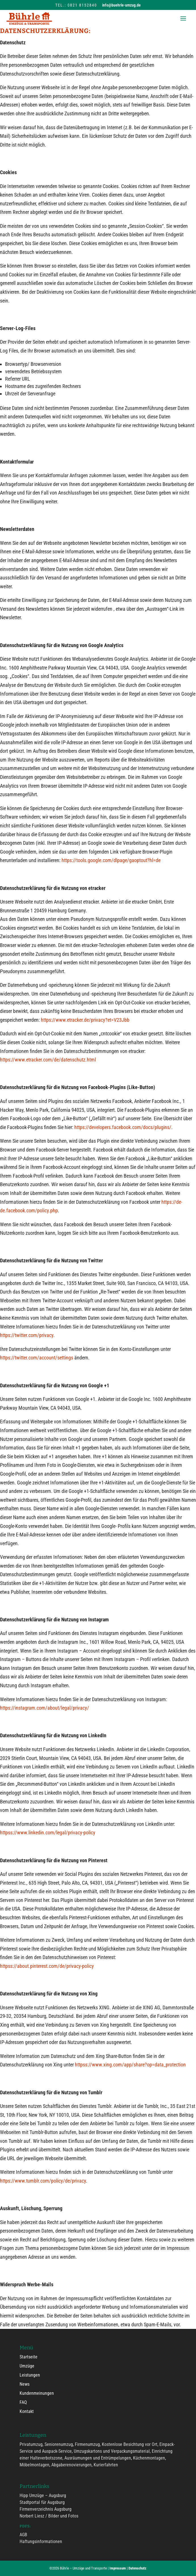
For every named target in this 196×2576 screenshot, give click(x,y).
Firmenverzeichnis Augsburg (45, 2509)
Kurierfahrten (106, 2464)
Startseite (28, 2357)
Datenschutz (137, 2568)
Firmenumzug (87, 2444)
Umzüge (27, 2366)
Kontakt (27, 2411)
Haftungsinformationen (41, 2541)
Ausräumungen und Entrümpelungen (97, 2458)
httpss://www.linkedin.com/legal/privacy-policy (47, 1832)
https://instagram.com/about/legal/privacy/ (44, 1708)
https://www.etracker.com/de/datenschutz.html (48, 1060)
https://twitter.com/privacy (26, 1335)
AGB (23, 2534)
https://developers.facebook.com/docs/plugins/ (122, 1127)
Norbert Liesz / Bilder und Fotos (49, 2516)
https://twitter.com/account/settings (36, 1358)
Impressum (117, 2568)
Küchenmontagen (149, 2458)
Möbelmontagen (34, 2464)
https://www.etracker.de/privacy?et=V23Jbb (85, 1020)
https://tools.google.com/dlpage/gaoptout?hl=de (111, 860)
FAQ (23, 2402)
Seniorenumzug (59, 2444)
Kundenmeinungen (37, 2393)
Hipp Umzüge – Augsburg (43, 2495)
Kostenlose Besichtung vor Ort (129, 2444)
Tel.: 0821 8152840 (76, 5)
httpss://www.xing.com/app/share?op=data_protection (130, 2065)
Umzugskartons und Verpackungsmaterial (112, 2451)
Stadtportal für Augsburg (42, 2502)
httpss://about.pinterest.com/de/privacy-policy (47, 1966)
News (24, 2384)
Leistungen (30, 2375)
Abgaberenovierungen (71, 2464)
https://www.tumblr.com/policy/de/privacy (43, 2181)
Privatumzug (31, 2444)
